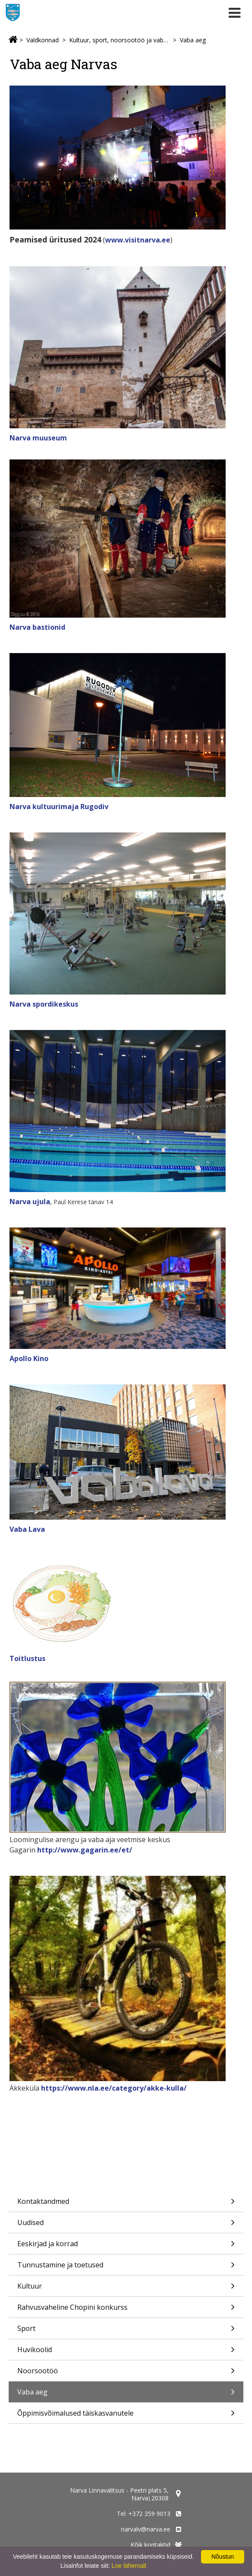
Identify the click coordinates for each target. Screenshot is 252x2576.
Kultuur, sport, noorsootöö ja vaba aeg (119, 40)
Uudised (126, 2225)
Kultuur (126, 2288)
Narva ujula (30, 1201)
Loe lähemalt (129, 2565)
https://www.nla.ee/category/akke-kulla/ (114, 2088)
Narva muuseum (38, 438)
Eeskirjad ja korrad (126, 2246)
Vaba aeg (193, 40)
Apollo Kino (29, 1358)
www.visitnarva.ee (137, 240)
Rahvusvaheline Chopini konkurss (126, 2310)
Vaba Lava (27, 1529)
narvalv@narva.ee (145, 2529)
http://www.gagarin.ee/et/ (84, 1850)
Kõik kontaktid (150, 2545)
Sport (126, 2331)
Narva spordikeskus (44, 1004)
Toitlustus (27, 1658)
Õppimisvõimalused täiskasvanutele (126, 2415)
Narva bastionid (37, 627)
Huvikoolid (126, 2352)
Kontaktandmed (126, 2204)
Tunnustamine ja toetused (126, 2267)
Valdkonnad (42, 40)
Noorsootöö (126, 2373)
